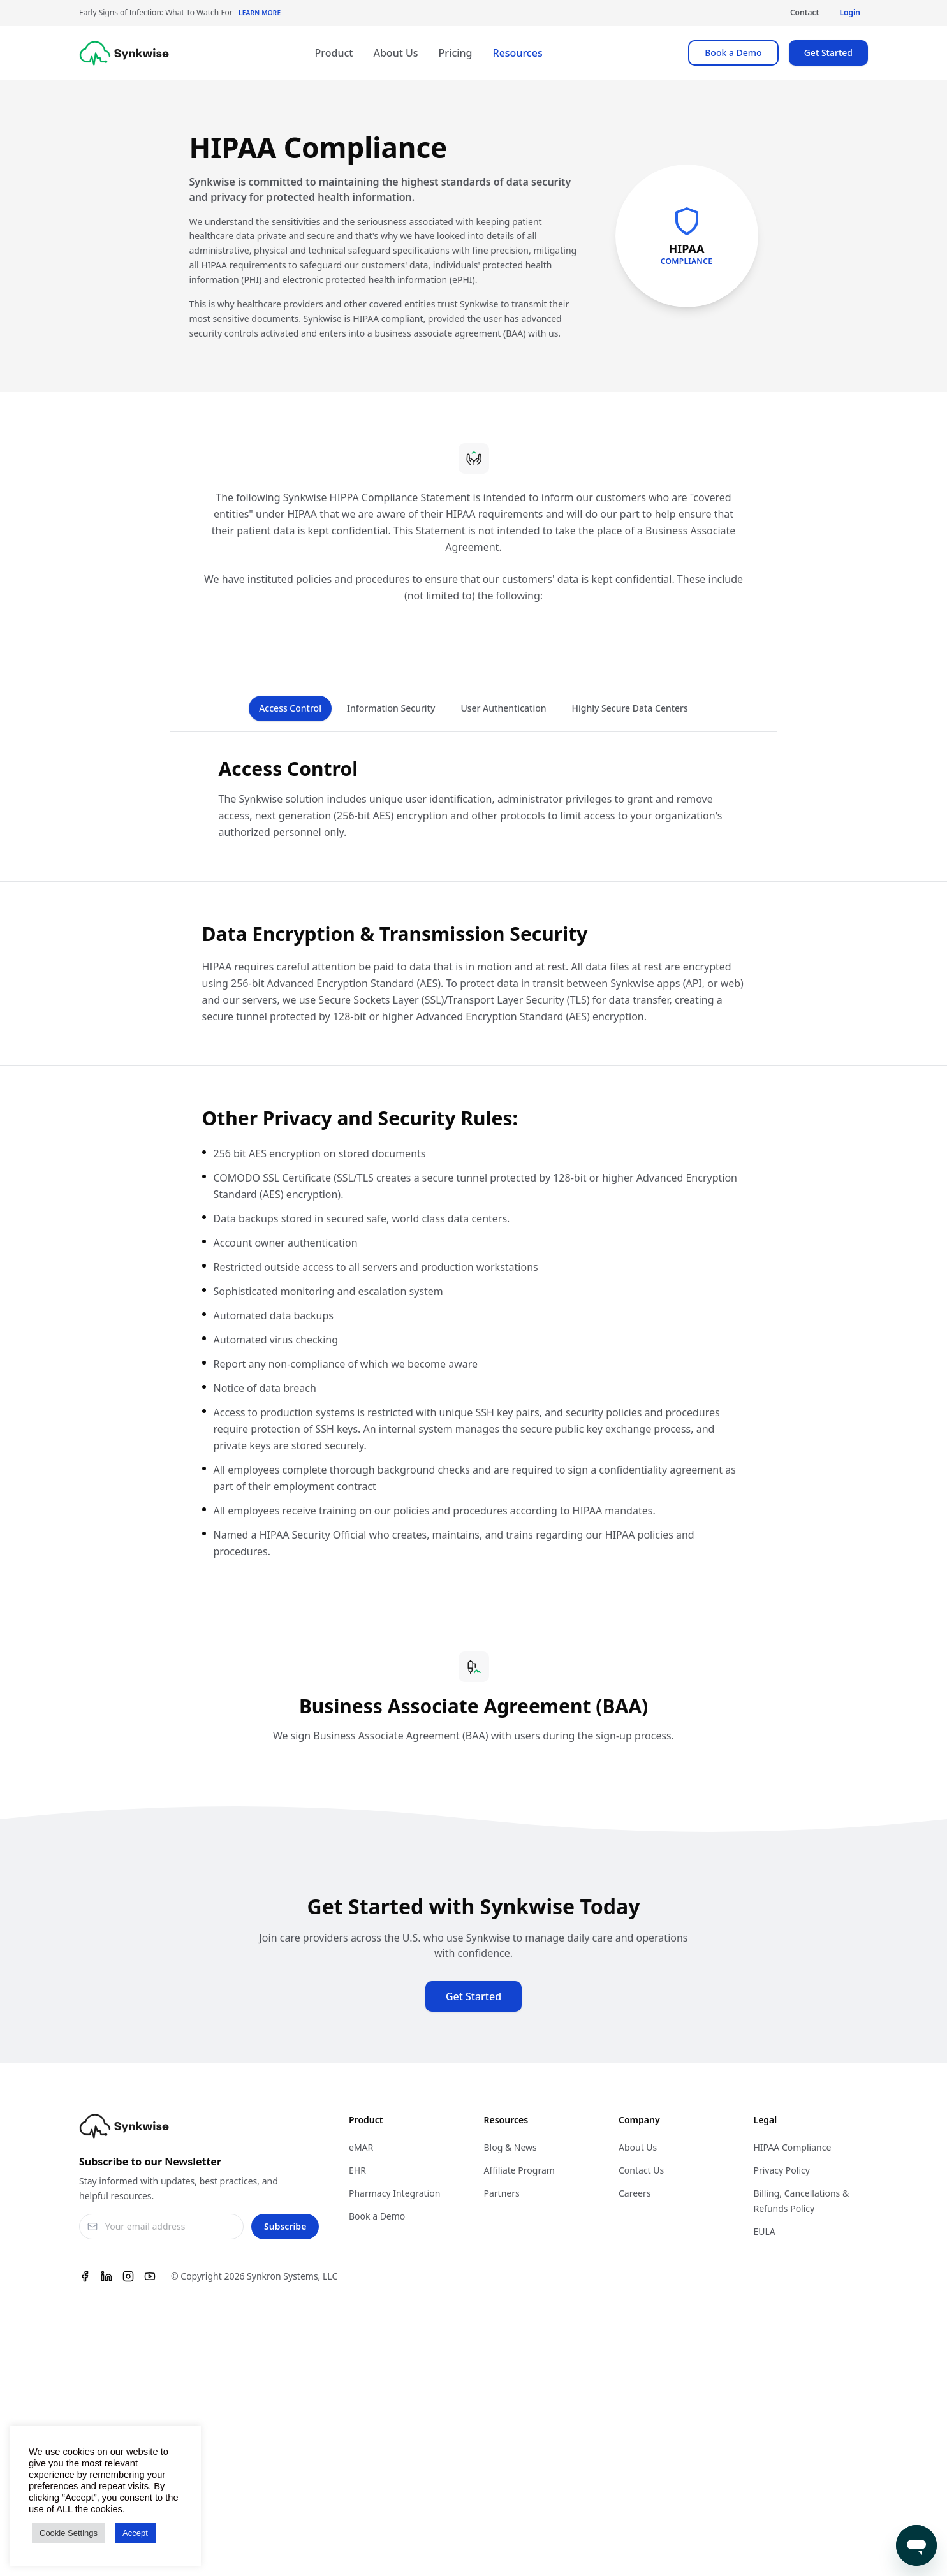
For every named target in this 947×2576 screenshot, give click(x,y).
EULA (764, 2231)
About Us (395, 53)
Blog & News (510, 2147)
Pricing (456, 53)
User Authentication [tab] (503, 708)
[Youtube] (150, 2276)
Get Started (828, 53)
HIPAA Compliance (793, 2147)
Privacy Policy (782, 2170)
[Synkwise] (124, 53)
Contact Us (641, 2170)
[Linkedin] (106, 2276)
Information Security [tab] (391, 708)
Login (849, 12)
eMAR (361, 2147)
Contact (804, 12)
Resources (518, 53)
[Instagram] (128, 2276)
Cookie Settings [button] (69, 2533)
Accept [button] (135, 2533)
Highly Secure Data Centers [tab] (630, 708)
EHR (357, 2170)
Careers (634, 2193)
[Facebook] (85, 2276)
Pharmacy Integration (394, 2193)
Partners (502, 2193)
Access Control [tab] (290, 708)
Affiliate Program (519, 2170)
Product (334, 53)
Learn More (260, 12)
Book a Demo (733, 53)
